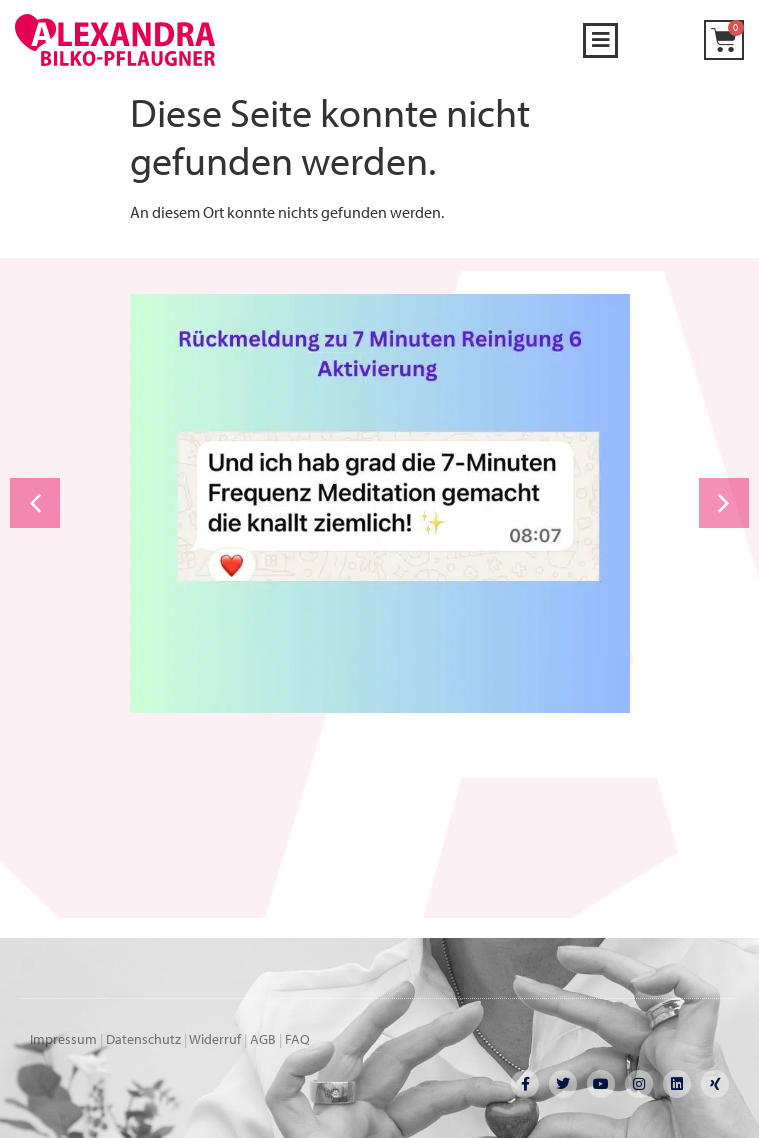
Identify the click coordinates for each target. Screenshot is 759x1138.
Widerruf (215, 1039)
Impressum (63, 1039)
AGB (263, 1039)
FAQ (297, 1039)
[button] (600, 40)
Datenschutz (143, 1039)
